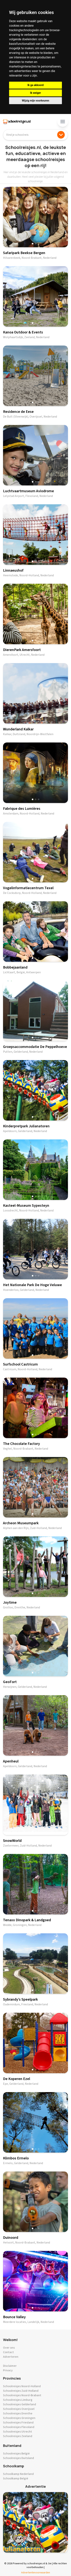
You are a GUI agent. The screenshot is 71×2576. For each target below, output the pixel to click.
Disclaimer (10, 2366)
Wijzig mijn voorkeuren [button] (35, 100)
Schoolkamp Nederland (18, 2474)
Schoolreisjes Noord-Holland (22, 2386)
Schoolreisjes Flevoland (18, 2427)
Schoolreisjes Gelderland (19, 2404)
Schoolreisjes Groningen (19, 2418)
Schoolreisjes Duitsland (18, 2458)
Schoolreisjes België (16, 2453)
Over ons (9, 2348)
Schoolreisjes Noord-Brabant (22, 2395)
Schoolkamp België (15, 2478)
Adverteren (10, 2357)
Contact (8, 2352)
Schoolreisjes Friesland (18, 2422)
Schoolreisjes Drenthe (17, 2413)
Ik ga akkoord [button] (35, 85)
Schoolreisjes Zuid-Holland (20, 2391)
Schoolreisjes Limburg (17, 2400)
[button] (32, 243)
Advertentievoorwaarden (35, 2572)
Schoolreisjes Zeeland (17, 2436)
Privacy (8, 2370)
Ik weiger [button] (35, 92)
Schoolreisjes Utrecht (17, 2432)
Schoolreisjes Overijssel (18, 2409)
